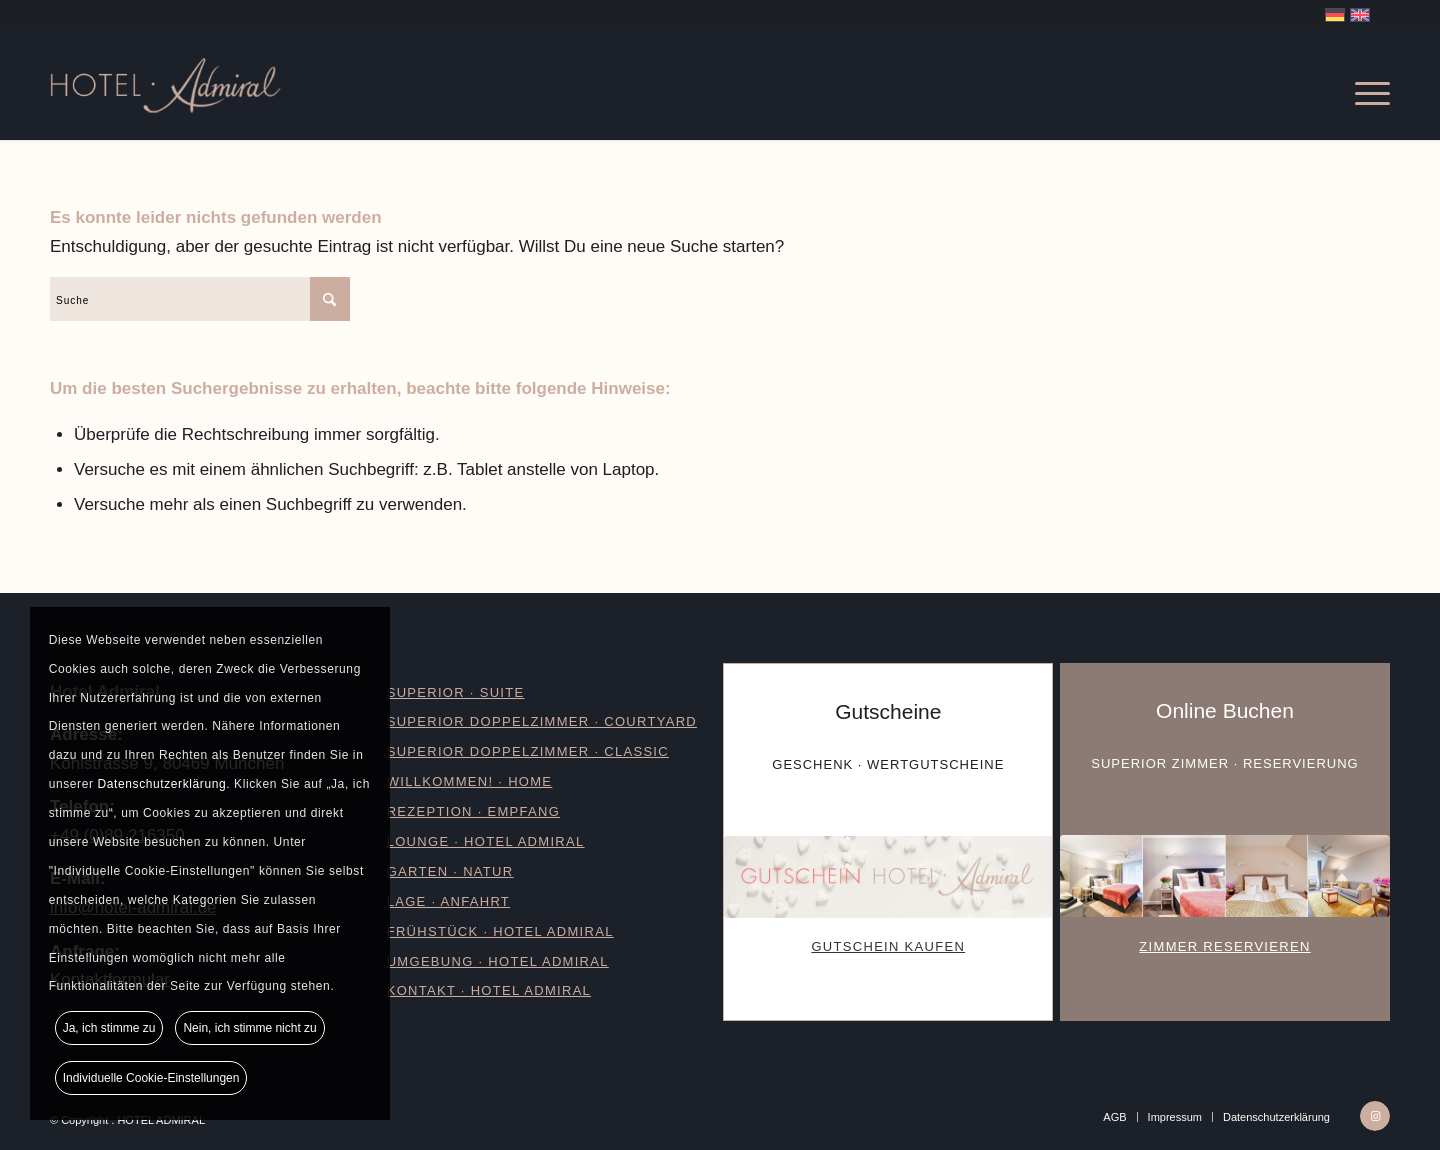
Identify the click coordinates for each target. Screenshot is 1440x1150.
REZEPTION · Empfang (474, 811)
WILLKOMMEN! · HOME (470, 781)
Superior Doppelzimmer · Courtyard (542, 721)
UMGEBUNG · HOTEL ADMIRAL (498, 961)
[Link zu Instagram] (1375, 1116)
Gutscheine (888, 711)
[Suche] (200, 299)
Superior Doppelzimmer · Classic (528, 751)
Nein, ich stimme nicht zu (249, 1028)
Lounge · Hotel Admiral (486, 841)
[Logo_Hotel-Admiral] (233, 85)
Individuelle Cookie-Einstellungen (151, 1078)
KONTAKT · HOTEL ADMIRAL (489, 990)
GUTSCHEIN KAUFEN (888, 946)
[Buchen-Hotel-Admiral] (1225, 876)
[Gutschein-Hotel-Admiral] (888, 877)
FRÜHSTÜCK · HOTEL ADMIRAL (500, 931)
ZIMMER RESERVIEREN (1224, 946)
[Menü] (1362, 85)
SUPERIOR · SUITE (456, 692)
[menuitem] (1362, 85)
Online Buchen (1225, 710)
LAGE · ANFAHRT (448, 901)
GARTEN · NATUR (450, 871)
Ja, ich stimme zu (109, 1028)
